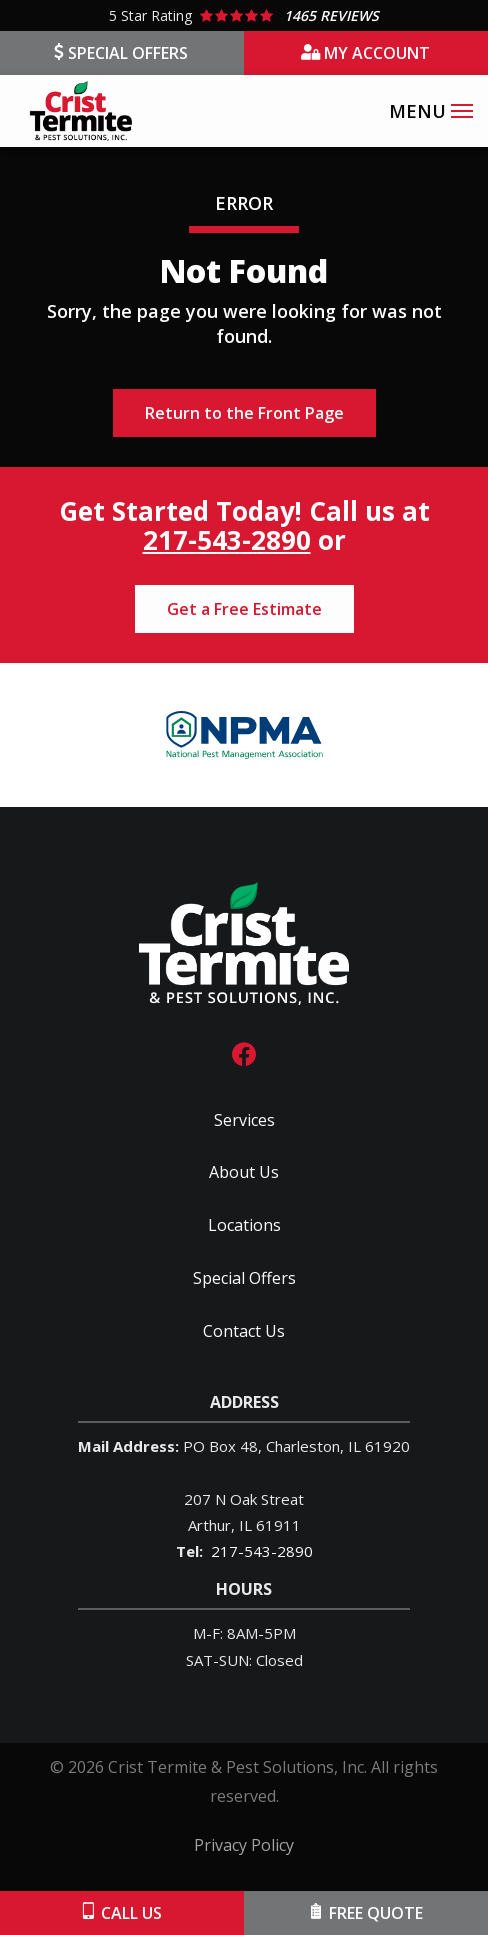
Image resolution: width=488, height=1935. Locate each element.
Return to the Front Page (244, 413)
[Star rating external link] (244, 15)
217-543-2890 (227, 540)
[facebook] (244, 1051)
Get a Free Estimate (244, 609)
